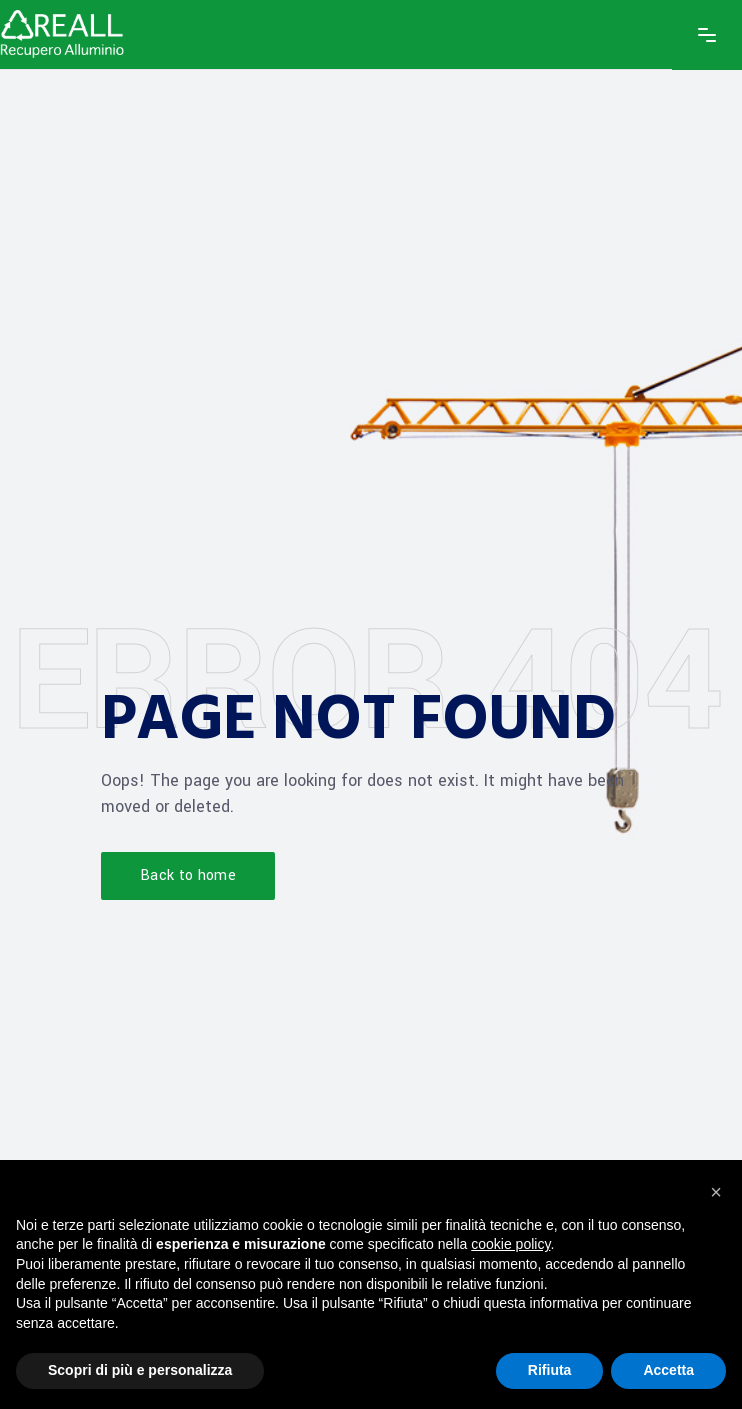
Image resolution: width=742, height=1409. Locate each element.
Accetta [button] (668, 1370)
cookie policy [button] (510, 1244)
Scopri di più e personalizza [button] (140, 1370)
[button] (716, 1192)
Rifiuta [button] (550, 1370)
